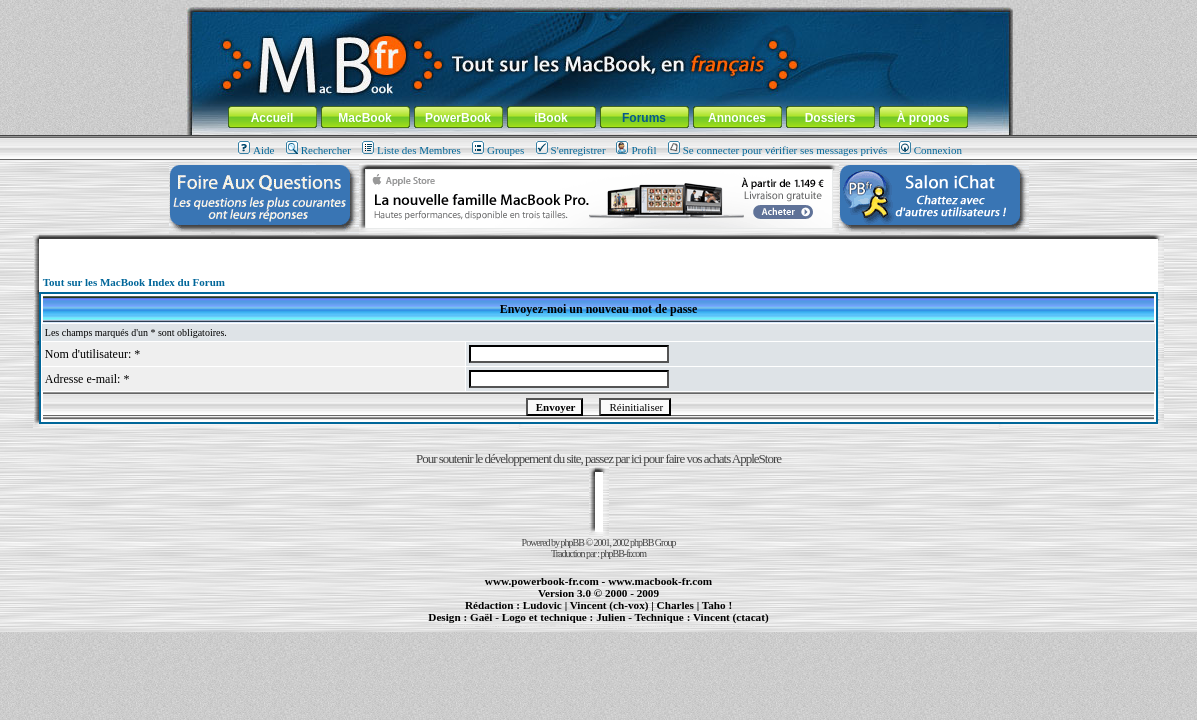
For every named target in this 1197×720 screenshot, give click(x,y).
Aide (256, 150)
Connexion (930, 150)
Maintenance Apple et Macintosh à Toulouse (631, 626)
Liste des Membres (411, 150)
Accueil (272, 118)
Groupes (498, 150)
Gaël (481, 617)
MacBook (364, 118)
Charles (675, 605)
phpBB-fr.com (624, 553)
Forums (644, 118)
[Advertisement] (599, 246)
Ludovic (542, 605)
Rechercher (318, 150)
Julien (610, 617)
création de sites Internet (723, 626)
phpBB (572, 542)
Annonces (737, 118)
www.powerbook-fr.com (542, 581)
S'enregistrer (571, 150)
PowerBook (458, 118)
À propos (923, 118)
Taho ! (717, 605)
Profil (636, 150)
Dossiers (830, 118)
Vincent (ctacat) (731, 617)
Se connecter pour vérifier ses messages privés (778, 150)
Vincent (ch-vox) (609, 605)
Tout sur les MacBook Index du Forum (134, 282)
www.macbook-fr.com (660, 581)
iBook (550, 118)
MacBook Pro (532, 626)
